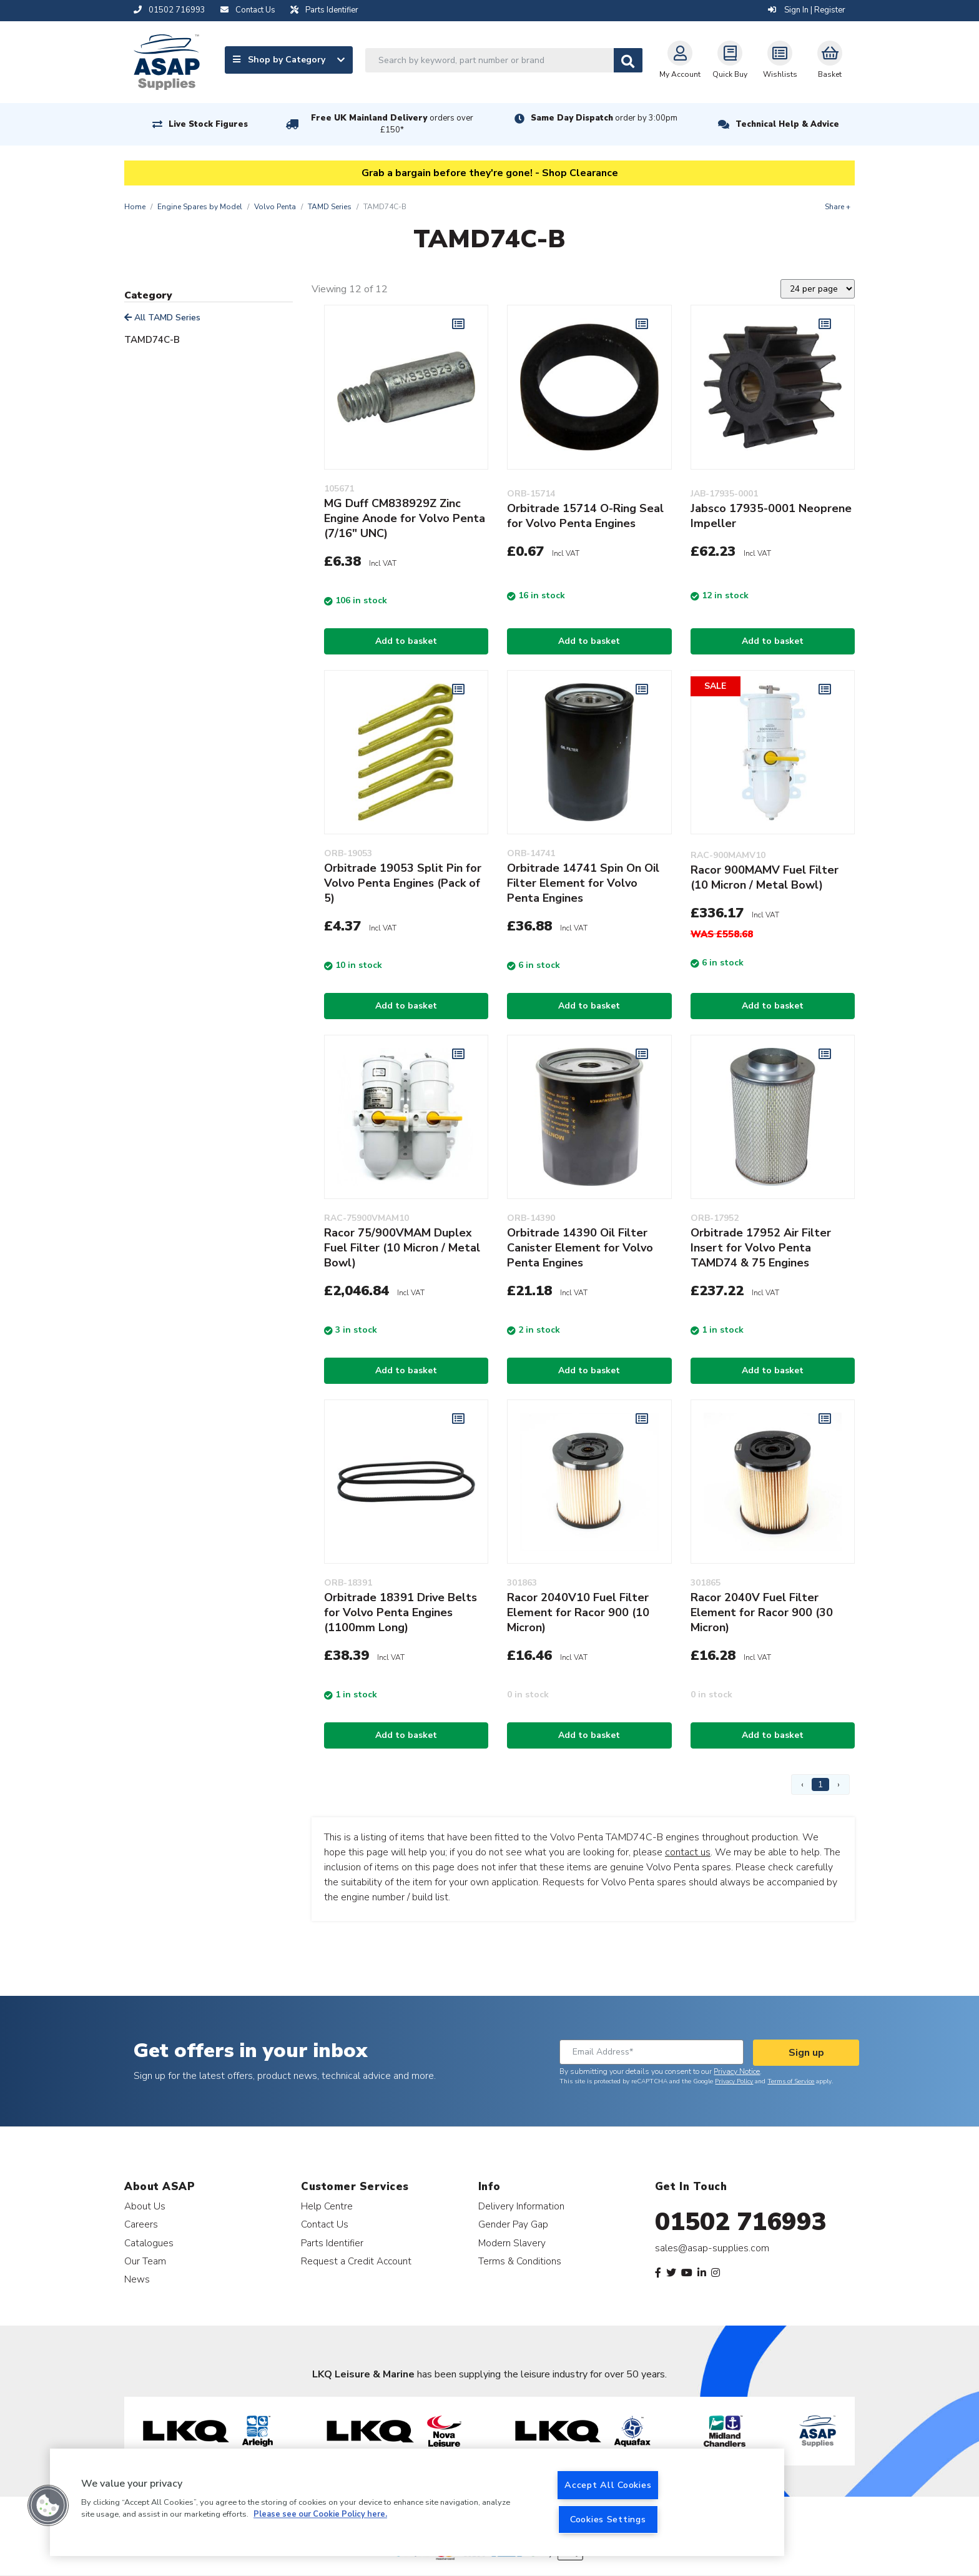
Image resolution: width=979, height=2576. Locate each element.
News (137, 2279)
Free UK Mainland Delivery (392, 124)
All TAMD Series (162, 317)
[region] (417, 2502)
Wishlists (780, 60)
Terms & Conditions (519, 2261)
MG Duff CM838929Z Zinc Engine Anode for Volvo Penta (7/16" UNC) (404, 518)
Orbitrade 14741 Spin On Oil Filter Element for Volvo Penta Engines (583, 883)
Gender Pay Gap (513, 2224)
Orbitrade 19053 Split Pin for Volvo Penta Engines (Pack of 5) (402, 883)
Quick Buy (729, 60)
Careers (141, 2224)
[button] (48, 2505)
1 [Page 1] (820, 1784)
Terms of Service (790, 2081)
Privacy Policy (734, 2081)
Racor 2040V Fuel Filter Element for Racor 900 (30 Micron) (762, 1612)
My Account (680, 60)
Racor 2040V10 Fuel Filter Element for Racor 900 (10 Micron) (578, 1612)
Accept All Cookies (607, 2485)
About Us (144, 2206)
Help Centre (327, 2206)
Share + (837, 207)
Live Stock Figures (208, 124)
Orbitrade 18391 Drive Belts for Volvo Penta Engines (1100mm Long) (400, 1612)
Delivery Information (521, 2206)
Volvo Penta (275, 207)
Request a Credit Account (356, 2261)
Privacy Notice (737, 2071)
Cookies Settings (608, 2519)
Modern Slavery (512, 2242)
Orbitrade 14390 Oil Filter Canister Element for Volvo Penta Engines (580, 1247)
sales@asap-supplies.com (712, 2248)
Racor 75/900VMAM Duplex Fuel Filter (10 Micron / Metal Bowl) (402, 1247)
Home (134, 207)
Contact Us (324, 2224)
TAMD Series (330, 207)
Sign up (806, 2053)
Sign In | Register (806, 10)
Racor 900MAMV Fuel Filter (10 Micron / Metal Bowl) (765, 877)
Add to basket (406, 641)
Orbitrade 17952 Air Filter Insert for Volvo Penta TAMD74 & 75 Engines (761, 1247)
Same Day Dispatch (604, 118)
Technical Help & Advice (787, 124)
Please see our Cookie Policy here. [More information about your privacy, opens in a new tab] (320, 2514)
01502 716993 (741, 2222)
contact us (688, 1852)
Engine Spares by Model (199, 207)
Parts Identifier (332, 2242)
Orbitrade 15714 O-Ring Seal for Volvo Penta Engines (585, 516)
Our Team (145, 2261)
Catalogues (149, 2242)
